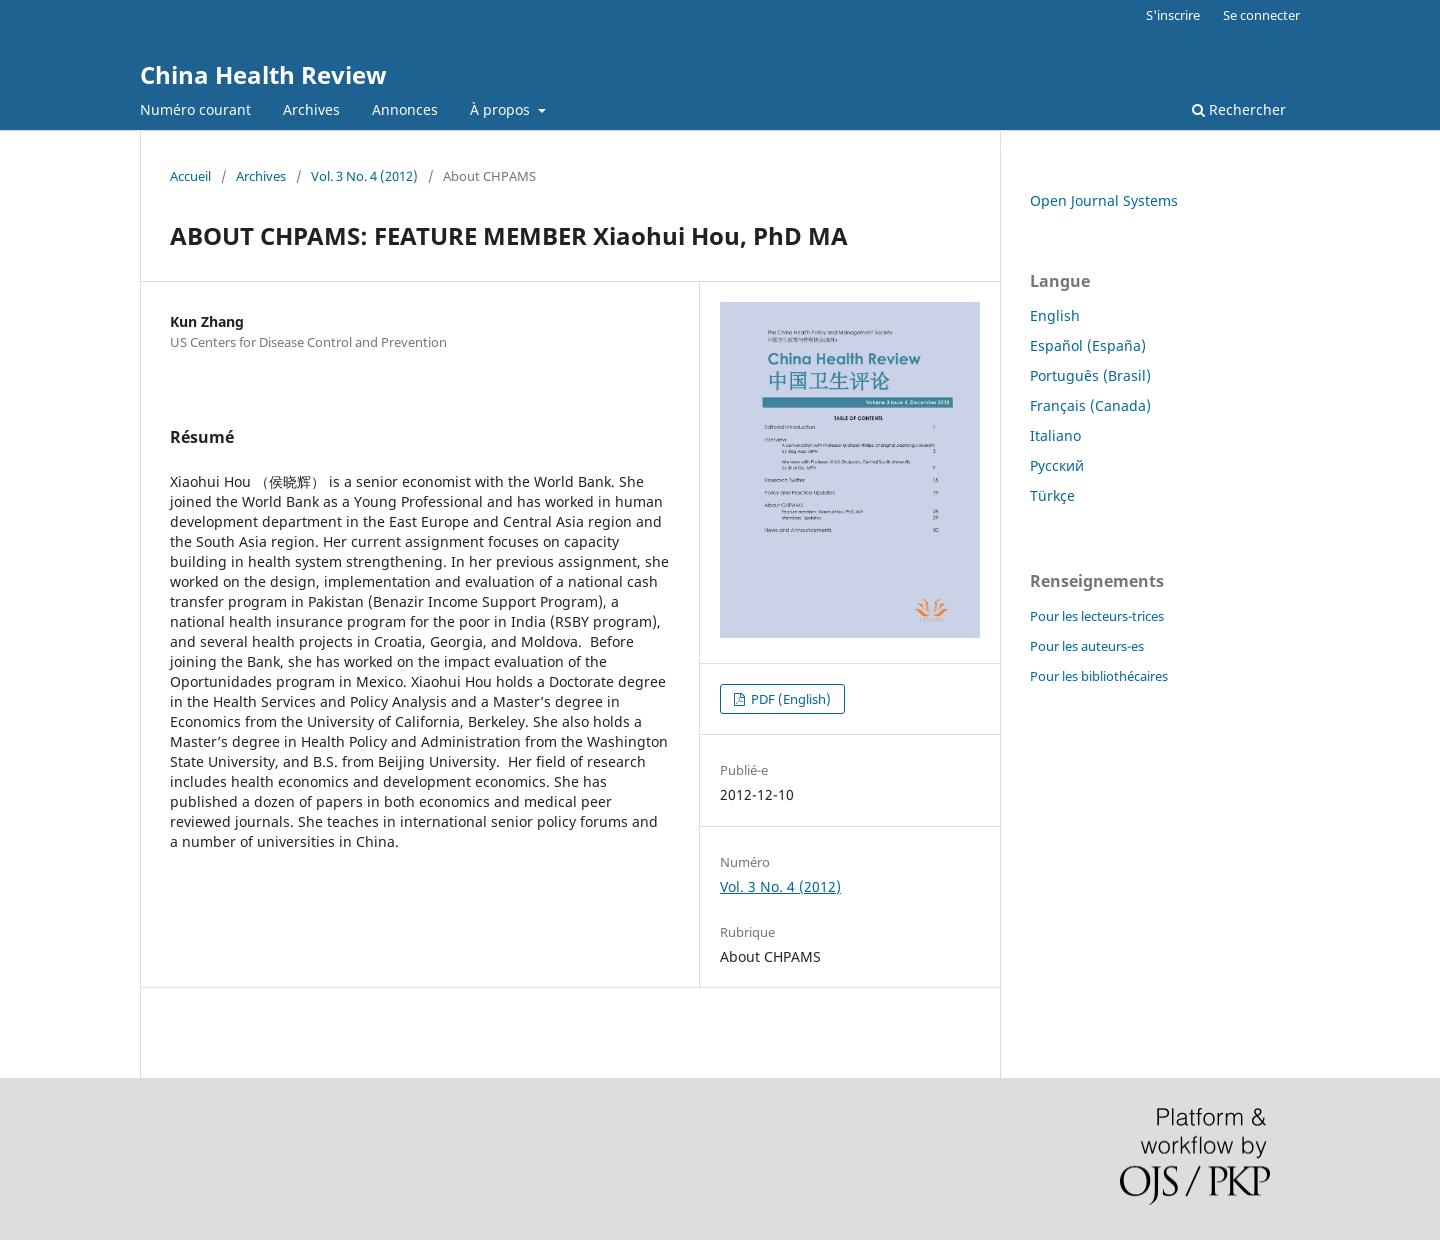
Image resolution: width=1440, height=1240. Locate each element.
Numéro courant (195, 109)
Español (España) (1088, 345)
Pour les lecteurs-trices (1097, 616)
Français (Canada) (1090, 405)
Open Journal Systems (1104, 200)
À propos (502, 109)
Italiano (1055, 435)
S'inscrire (1173, 15)
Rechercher (1239, 109)
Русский (1057, 465)
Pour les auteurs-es (1087, 646)
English (1055, 315)
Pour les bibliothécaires (1099, 676)
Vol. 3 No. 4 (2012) (364, 176)
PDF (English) (789, 699)
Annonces (405, 109)
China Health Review (263, 74)
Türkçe (1052, 495)
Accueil (190, 176)
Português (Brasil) (1090, 375)
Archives (311, 109)
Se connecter (1261, 15)
